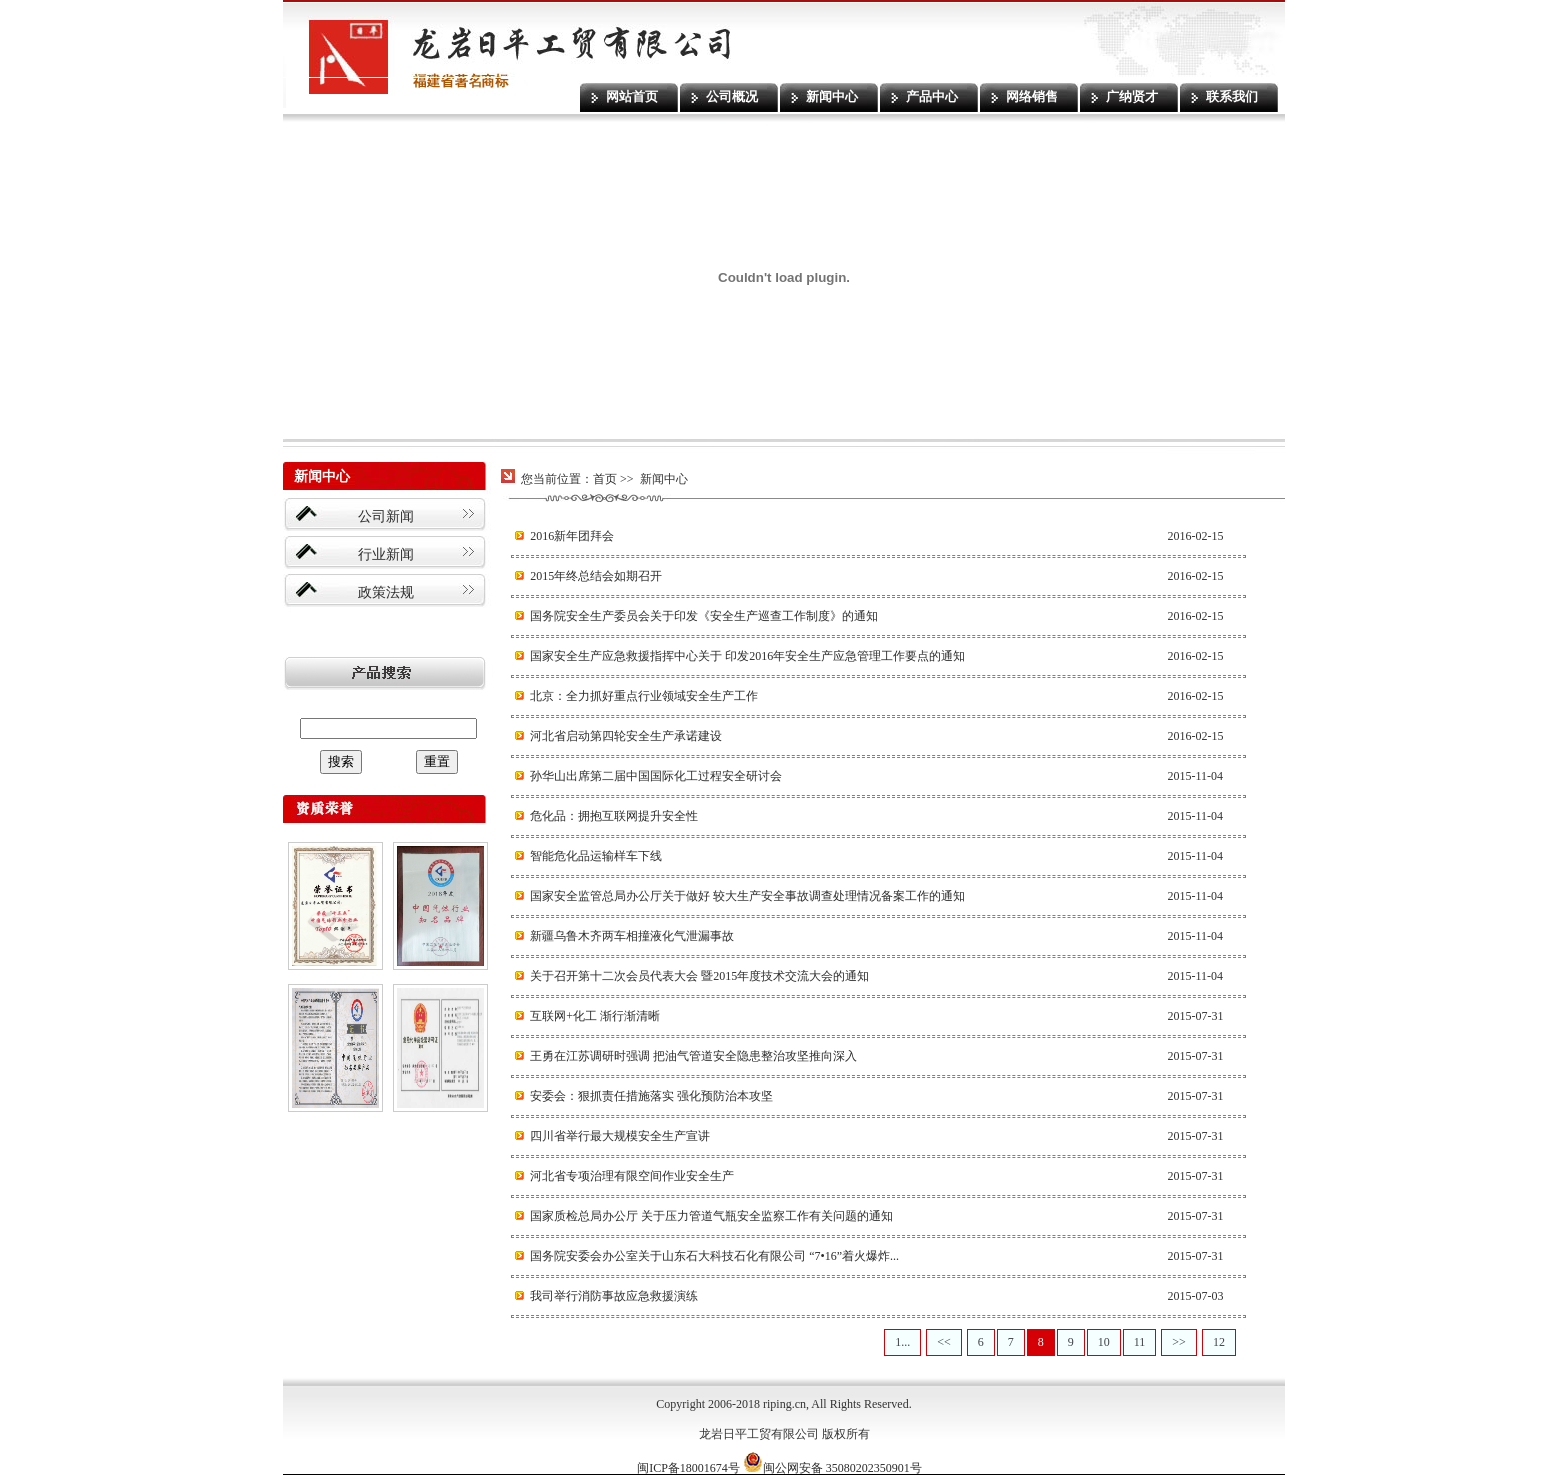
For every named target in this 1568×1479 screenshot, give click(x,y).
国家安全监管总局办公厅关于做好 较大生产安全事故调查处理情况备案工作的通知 (747, 896)
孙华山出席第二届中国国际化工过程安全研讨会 (656, 776)
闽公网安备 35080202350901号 (832, 1468)
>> (1179, 1342)
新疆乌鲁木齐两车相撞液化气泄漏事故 (632, 936)
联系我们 (1232, 96)
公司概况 (732, 96)
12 (1219, 1342)
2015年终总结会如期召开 (596, 576)
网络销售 (1032, 96)
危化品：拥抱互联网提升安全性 (614, 816)
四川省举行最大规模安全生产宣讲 (620, 1136)
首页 (605, 479)
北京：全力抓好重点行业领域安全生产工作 (644, 696)
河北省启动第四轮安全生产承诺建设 (626, 736)
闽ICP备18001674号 (688, 1468)
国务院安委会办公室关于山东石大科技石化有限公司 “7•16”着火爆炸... (714, 1256)
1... (902, 1342)
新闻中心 (832, 96)
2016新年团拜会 (572, 536)
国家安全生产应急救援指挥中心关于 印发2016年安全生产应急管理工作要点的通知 (747, 656)
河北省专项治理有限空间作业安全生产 (632, 1176)
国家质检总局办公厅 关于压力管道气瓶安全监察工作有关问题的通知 (711, 1216)
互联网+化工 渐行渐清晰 (595, 1016)
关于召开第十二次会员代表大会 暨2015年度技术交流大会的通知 (699, 976)
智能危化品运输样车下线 (596, 856)
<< (944, 1342)
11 (1140, 1342)
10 (1104, 1342)
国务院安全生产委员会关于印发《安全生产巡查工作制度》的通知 (704, 616)
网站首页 (632, 96)
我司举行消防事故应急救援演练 (614, 1296)
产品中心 (932, 96)
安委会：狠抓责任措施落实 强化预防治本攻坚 (651, 1096)
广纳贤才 (1132, 96)
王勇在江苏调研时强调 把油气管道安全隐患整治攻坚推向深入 (693, 1056)
